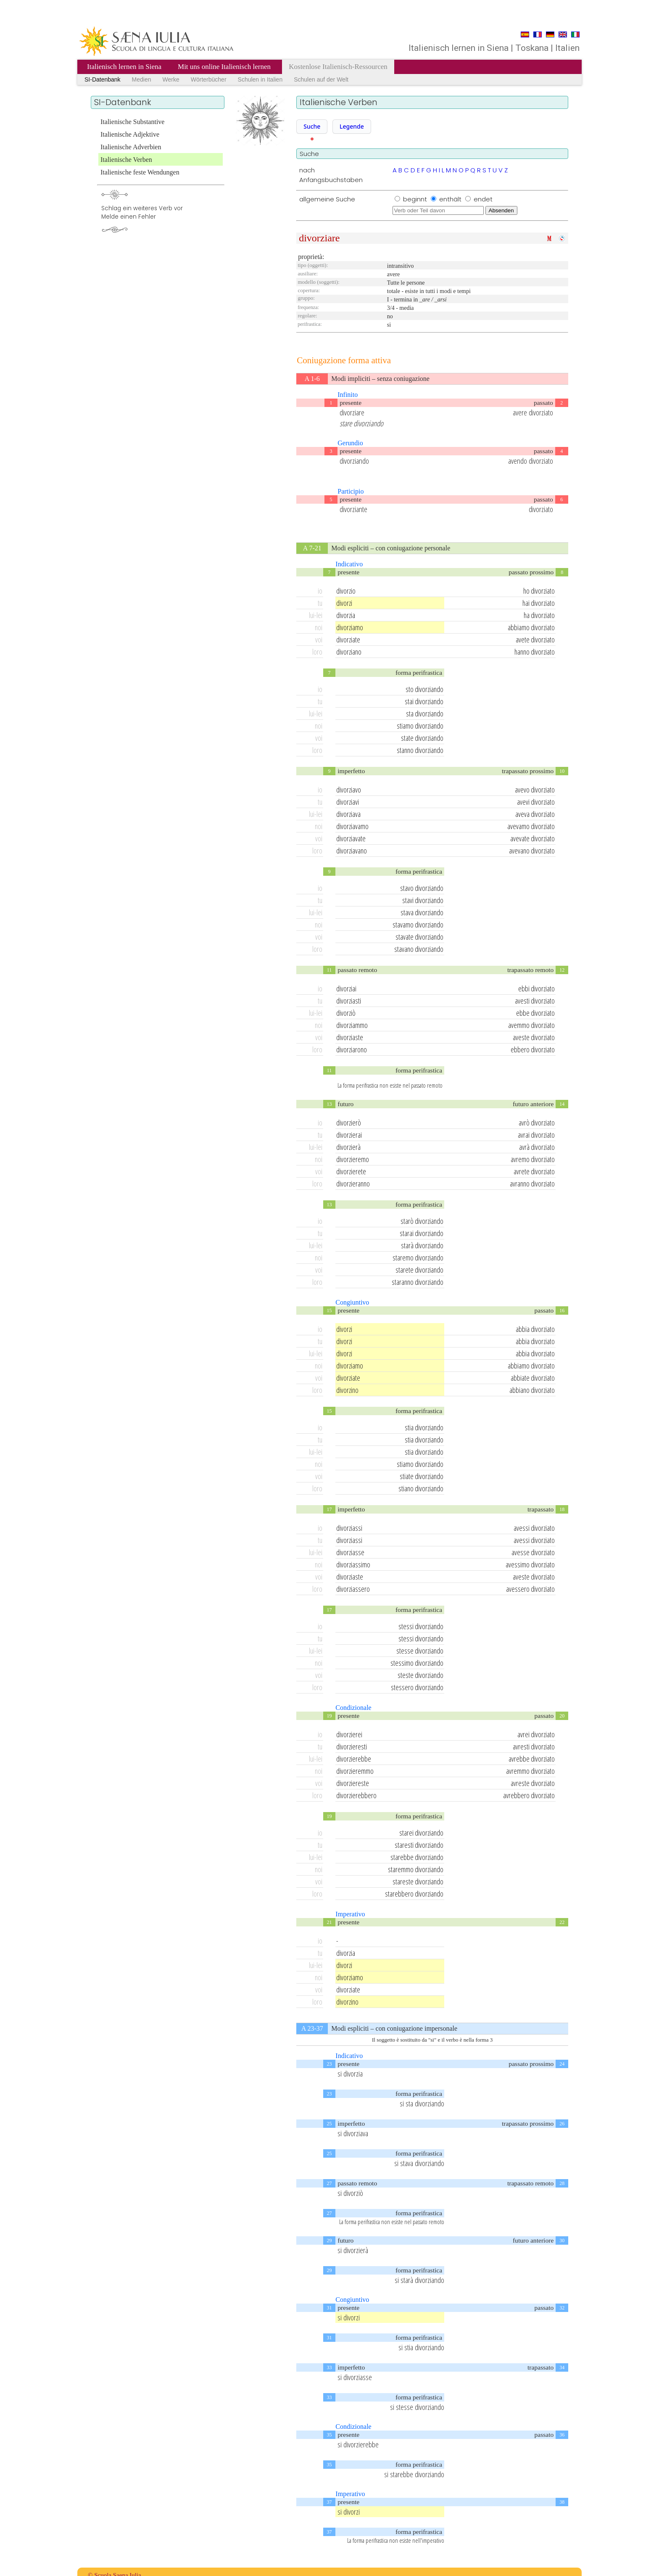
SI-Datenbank (102, 79)
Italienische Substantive (132, 121)
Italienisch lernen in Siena (124, 67)
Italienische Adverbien (130, 147)
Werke (171, 79)
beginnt (416, 199)
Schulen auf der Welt (321, 79)
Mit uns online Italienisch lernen (225, 67)
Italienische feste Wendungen (139, 172)
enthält (451, 199)
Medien (141, 79)
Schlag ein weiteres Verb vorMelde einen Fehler (142, 212)
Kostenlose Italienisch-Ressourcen (338, 67)
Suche (311, 126)
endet (483, 199)
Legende (352, 126)
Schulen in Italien (260, 79)
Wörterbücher (209, 79)
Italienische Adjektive (129, 134)
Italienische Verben (126, 159)
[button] (311, 126)
